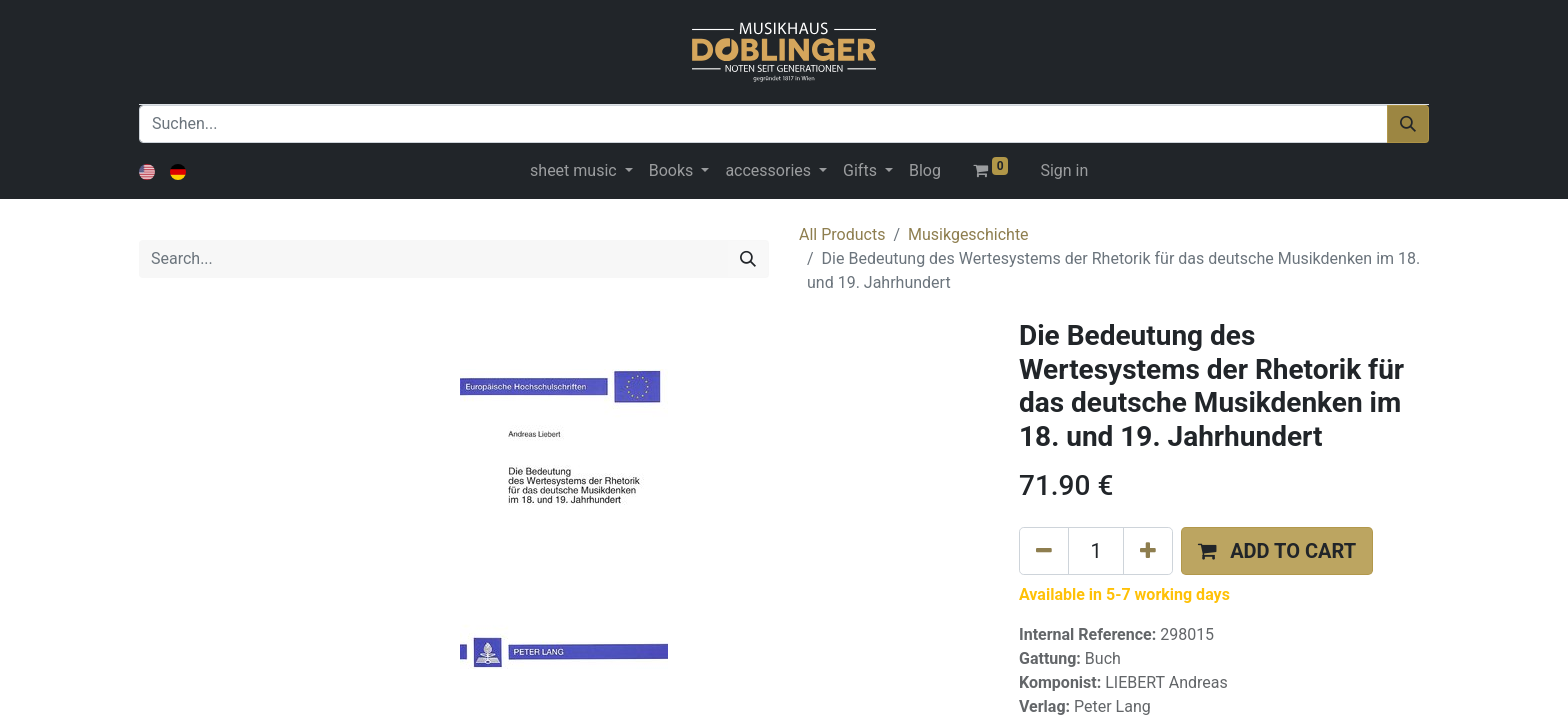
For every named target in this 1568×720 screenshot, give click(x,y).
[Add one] (1148, 551)
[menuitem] (925, 171)
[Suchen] (1408, 124)
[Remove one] (1044, 551)
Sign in (1064, 170)
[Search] (748, 259)
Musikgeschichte (968, 234)
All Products (842, 234)
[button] (1277, 551)
